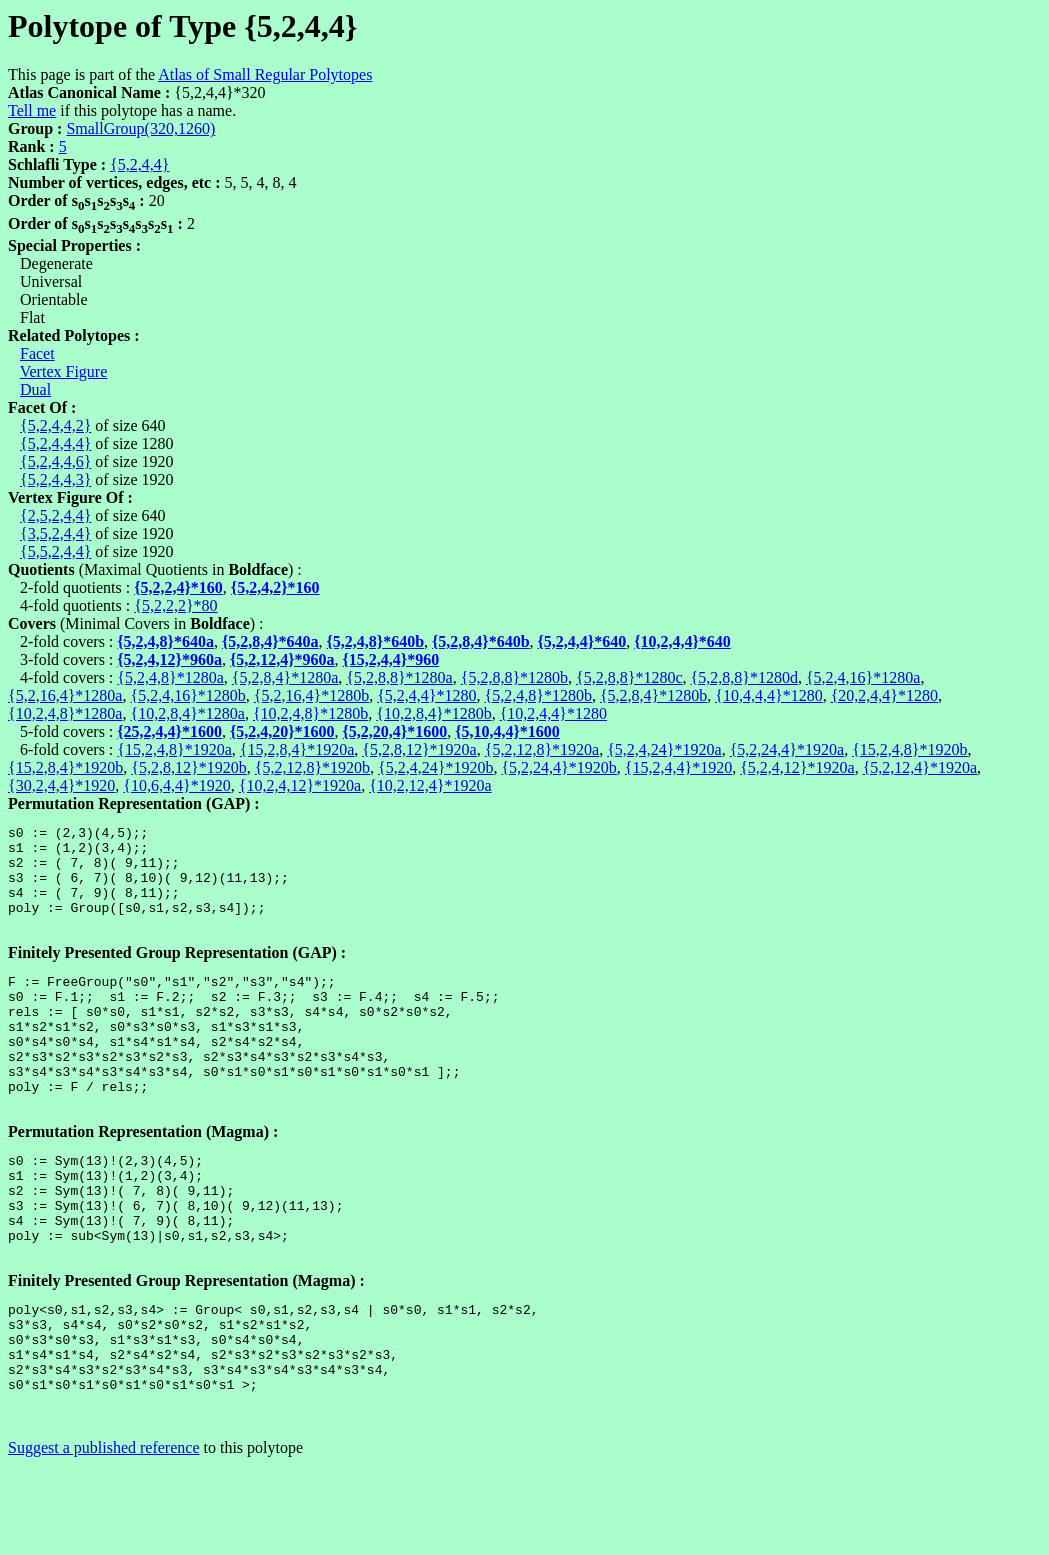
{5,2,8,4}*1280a (285, 677)
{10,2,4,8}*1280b (310, 713)
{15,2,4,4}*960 (391, 659)
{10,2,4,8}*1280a (65, 713)
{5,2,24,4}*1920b (558, 767)
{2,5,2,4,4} (55, 515)
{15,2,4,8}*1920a (174, 749)
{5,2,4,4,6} (55, 461)
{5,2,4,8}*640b (376, 641)
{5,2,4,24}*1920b (435, 767)
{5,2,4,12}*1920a (797, 767)
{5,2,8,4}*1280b (653, 695)
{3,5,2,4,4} (55, 533)
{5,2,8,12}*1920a (419, 749)
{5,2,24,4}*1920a (787, 749)
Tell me (32, 110)
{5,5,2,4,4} (55, 551)
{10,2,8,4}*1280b (433, 713)
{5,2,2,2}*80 (175, 605)
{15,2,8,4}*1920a (297, 749)
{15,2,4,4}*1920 (678, 767)
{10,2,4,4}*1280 (553, 713)
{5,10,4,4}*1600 (507, 731)
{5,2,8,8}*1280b (514, 677)
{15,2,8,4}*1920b (65, 767)
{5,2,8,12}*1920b (188, 767)
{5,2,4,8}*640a (165, 641)
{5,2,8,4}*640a (270, 641)
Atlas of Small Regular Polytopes (265, 74)
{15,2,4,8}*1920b (909, 749)
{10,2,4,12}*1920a (300, 785)
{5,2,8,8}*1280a (399, 677)
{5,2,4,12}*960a (169, 659)
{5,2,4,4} (139, 164)
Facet (37, 353)
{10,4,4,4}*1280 (768, 695)
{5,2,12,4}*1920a (920, 767)
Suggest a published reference (103, 1537)
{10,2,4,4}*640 (682, 641)
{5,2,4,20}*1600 (282, 731)
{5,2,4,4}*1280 (426, 695)
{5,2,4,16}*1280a (863, 677)
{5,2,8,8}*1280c (629, 677)
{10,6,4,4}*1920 (176, 785)
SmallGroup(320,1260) (140, 128)
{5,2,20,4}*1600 (395, 731)
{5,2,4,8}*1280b (538, 695)
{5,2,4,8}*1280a (170, 677)
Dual (35, 389)
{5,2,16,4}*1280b (311, 695)
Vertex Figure (64, 371)
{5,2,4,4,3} (55, 479)
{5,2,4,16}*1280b (187, 695)
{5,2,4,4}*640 (582, 641)
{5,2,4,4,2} (55, 425)
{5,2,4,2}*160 (275, 587)
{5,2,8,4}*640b (481, 641)
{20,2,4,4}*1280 (884, 695)
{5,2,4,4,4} (55, 443)
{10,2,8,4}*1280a (187, 713)
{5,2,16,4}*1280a (65, 695)
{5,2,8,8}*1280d (744, 677)
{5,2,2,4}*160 (178, 587)
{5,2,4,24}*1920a (664, 749)
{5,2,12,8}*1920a (542, 749)
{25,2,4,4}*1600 (169, 731)
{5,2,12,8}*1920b (312, 767)
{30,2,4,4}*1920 (61, 785)
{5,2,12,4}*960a (282, 659)
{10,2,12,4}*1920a (430, 785)
